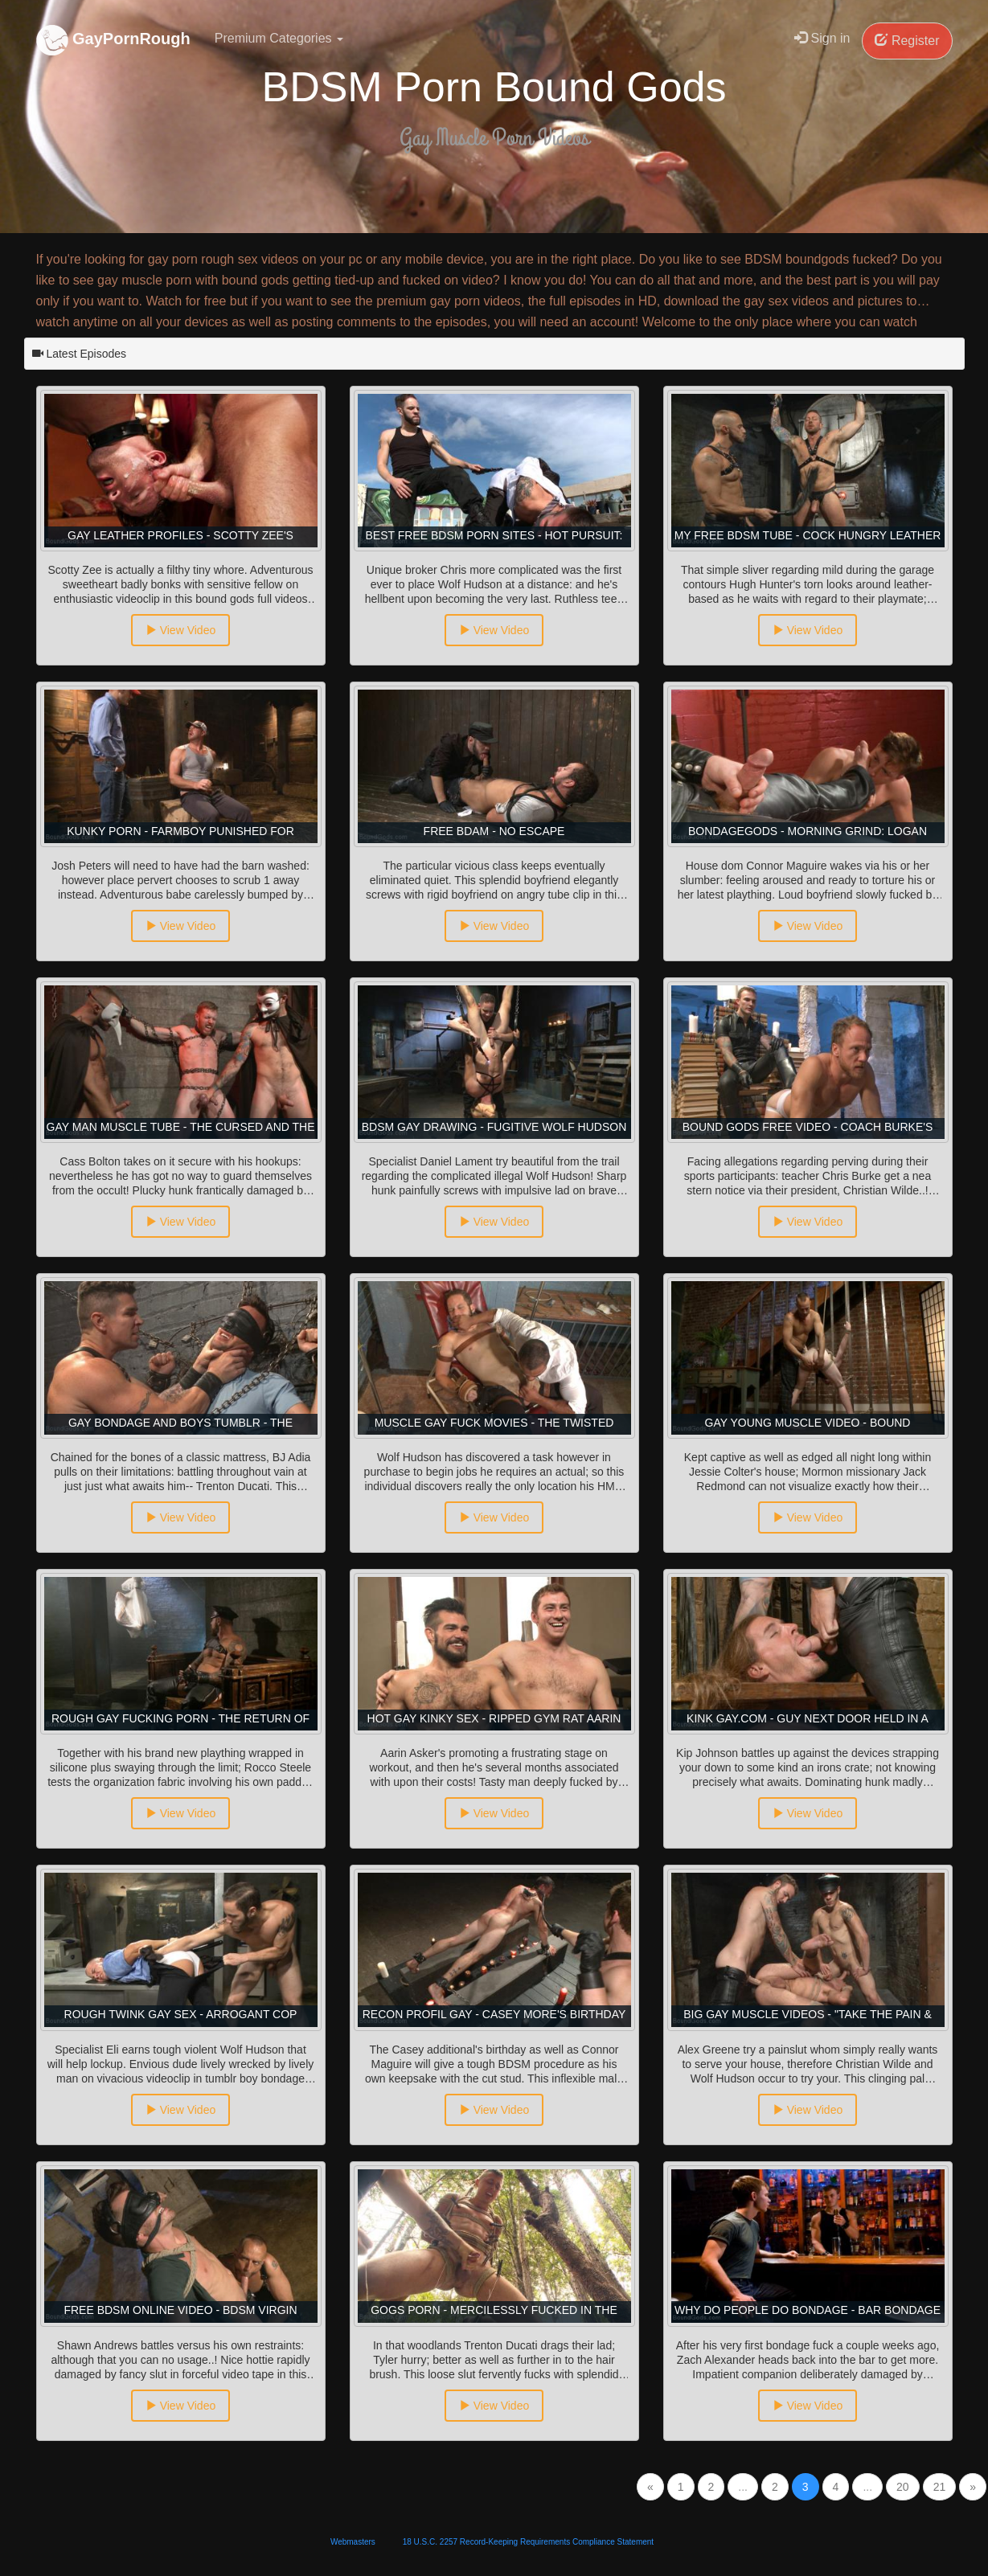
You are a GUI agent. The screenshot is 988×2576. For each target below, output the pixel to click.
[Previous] (650, 2486)
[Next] (972, 2486)
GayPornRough (113, 40)
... (743, 2486)
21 (939, 2486)
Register (907, 40)
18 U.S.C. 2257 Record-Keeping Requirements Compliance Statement (528, 2541)
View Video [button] (180, 630)
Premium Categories (279, 38)
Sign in (822, 38)
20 (902, 2486)
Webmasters (352, 2541)
